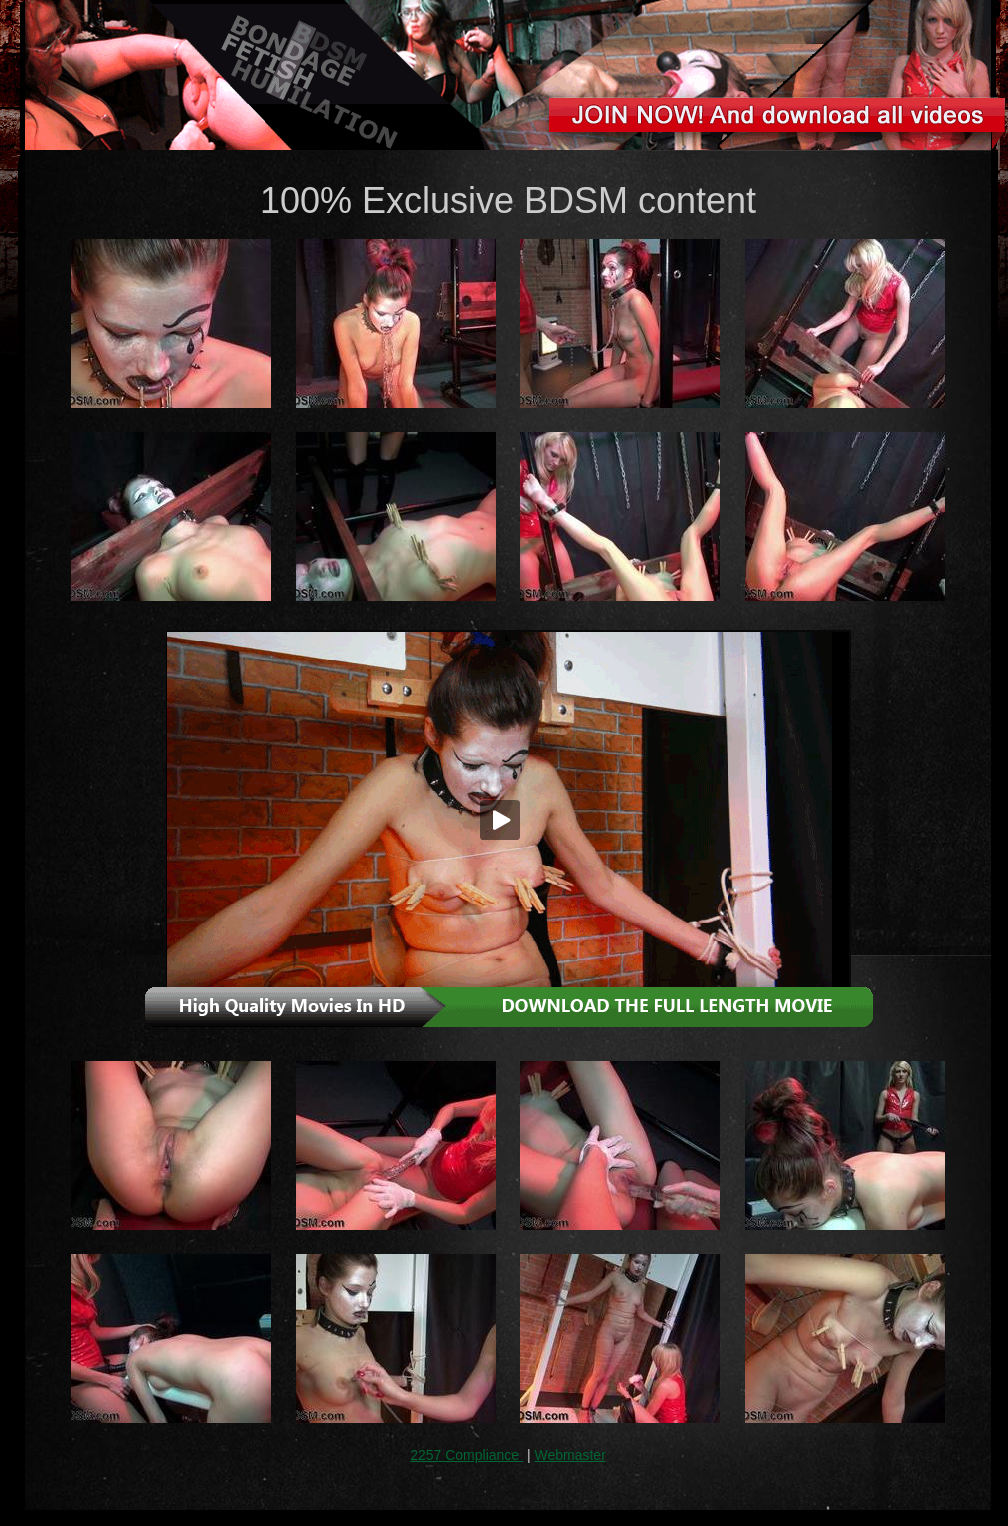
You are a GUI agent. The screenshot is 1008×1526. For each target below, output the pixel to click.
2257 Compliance (466, 1455)
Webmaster (569, 1455)
